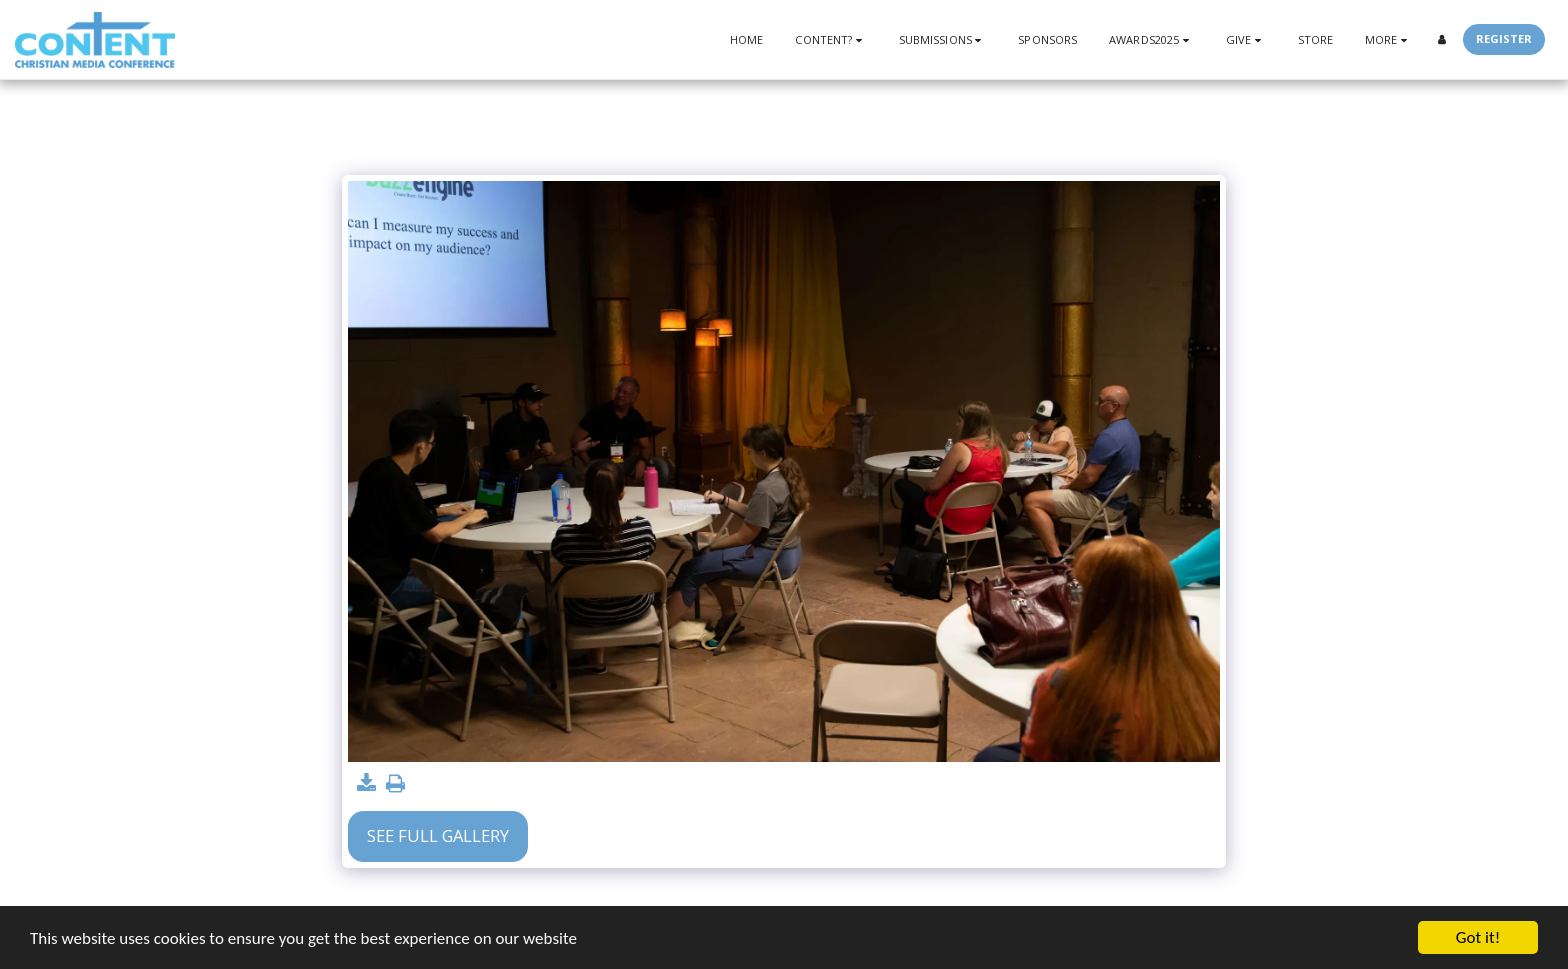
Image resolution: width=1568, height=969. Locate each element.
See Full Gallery (438, 835)
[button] (830, 39)
